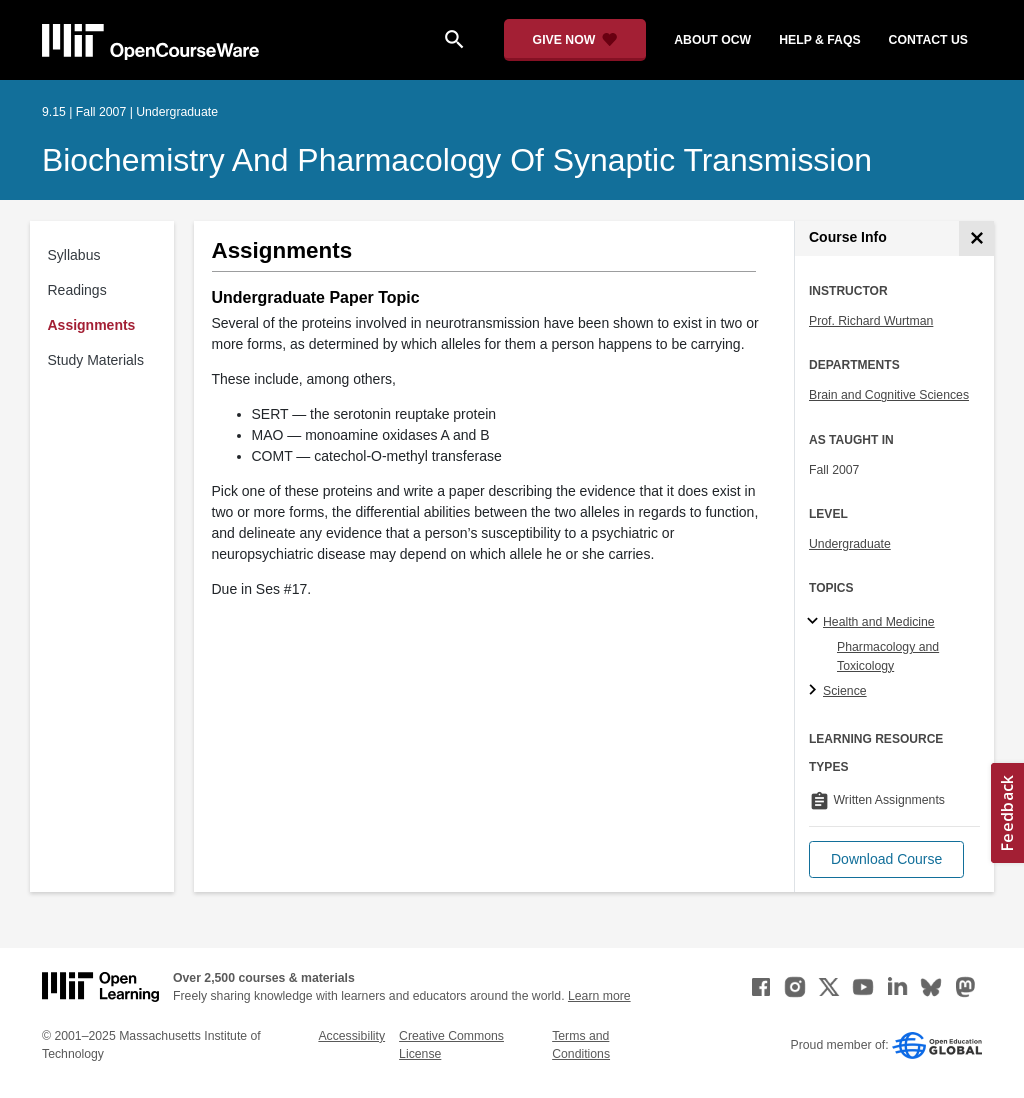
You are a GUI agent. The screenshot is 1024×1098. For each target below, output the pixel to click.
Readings (77, 290)
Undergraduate (850, 544)
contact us (928, 40)
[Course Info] (976, 238)
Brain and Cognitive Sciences (889, 395)
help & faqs (819, 40)
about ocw (712, 40)
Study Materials (96, 360)
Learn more (599, 996)
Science (845, 691)
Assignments (92, 325)
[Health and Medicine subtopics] (815, 622)
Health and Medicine (879, 622)
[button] (886, 859)
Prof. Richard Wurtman (871, 321)
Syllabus (74, 255)
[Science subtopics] (815, 691)
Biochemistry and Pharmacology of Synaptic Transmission (457, 160)
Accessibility (351, 1036)
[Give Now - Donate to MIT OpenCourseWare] (575, 40)
